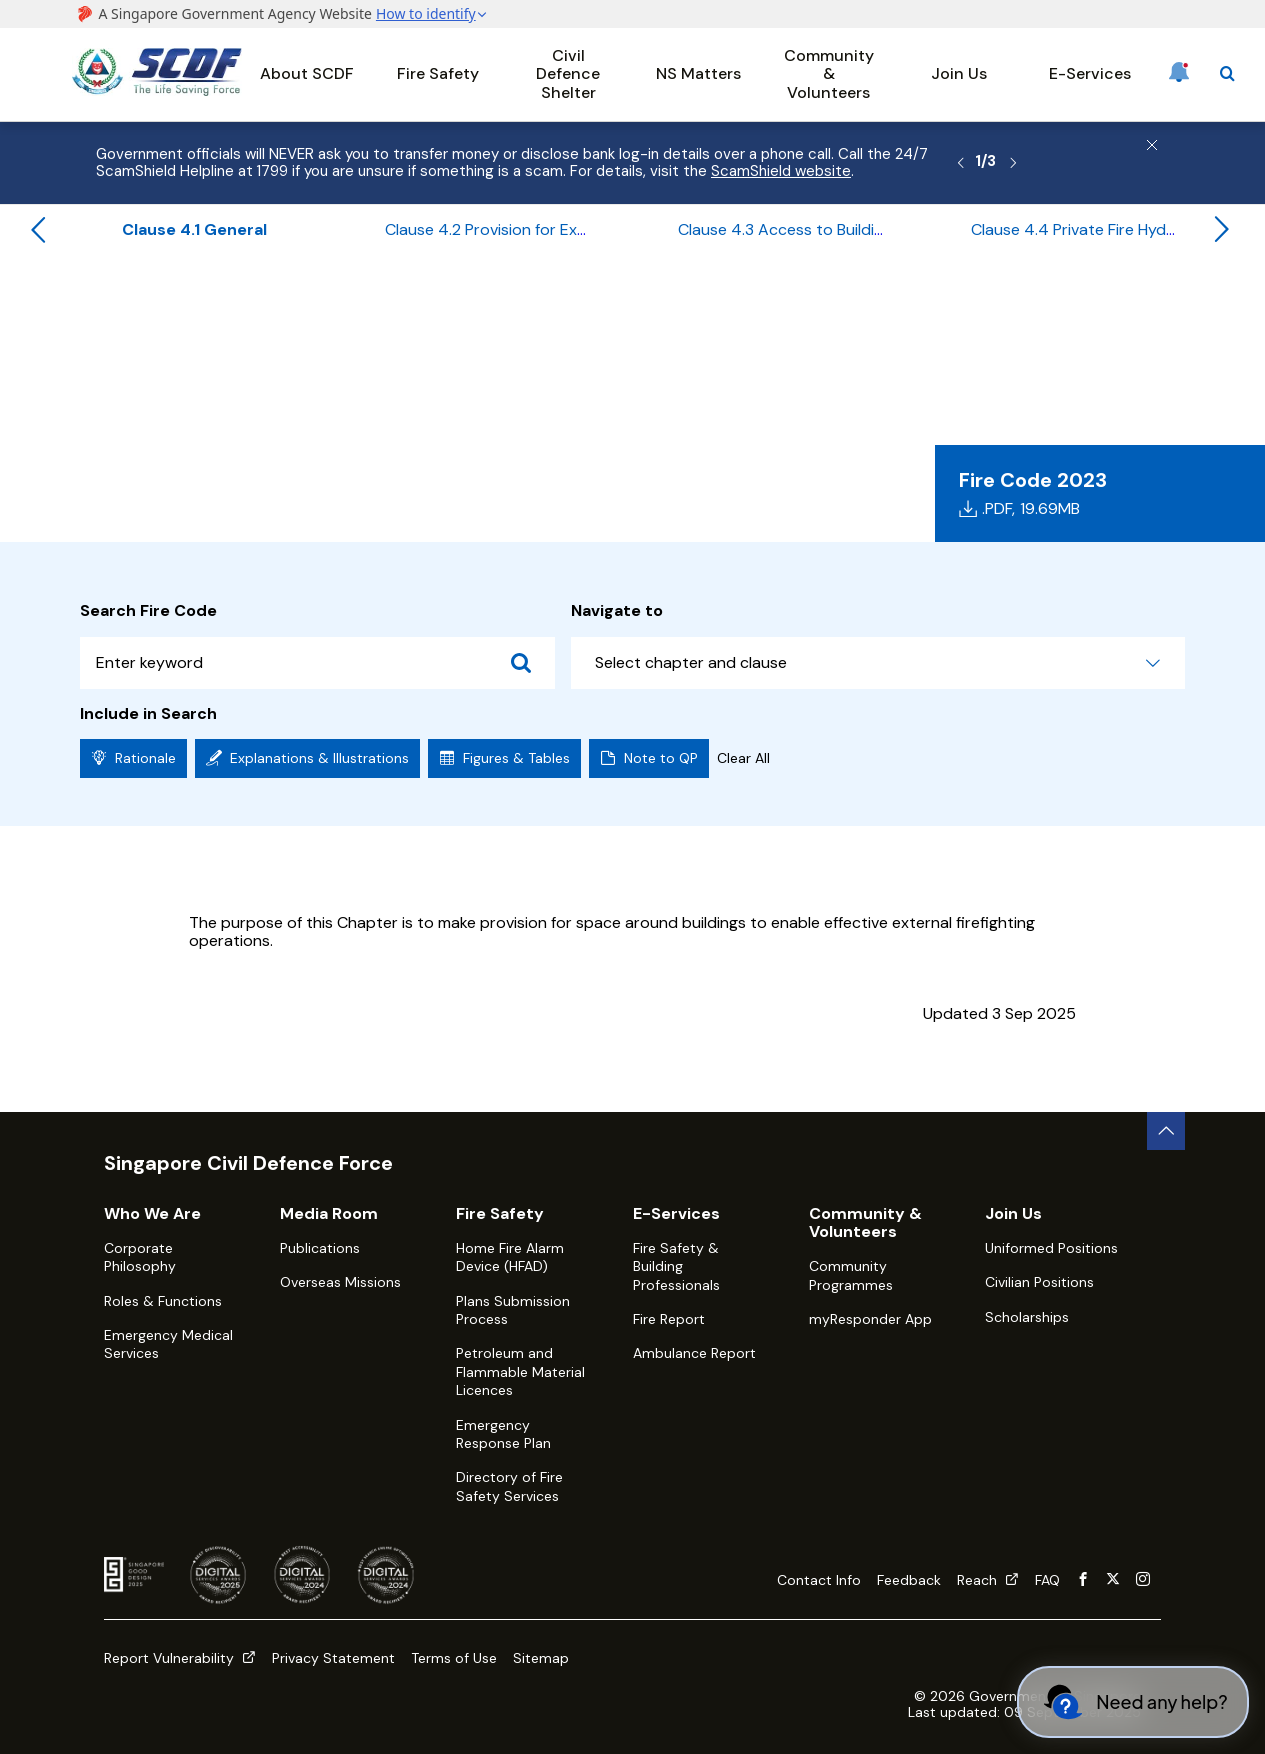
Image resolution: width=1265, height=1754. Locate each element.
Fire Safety (438, 73)
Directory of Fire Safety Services (509, 1486)
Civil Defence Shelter (568, 74)
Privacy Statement (333, 1658)
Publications (320, 1248)
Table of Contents (422, 306)
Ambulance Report (694, 1353)
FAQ (1047, 1580)
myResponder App (870, 1319)
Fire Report (669, 1319)
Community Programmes (851, 1275)
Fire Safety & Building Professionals (676, 1266)
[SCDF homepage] (157, 90)
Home (91, 306)
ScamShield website (781, 171)
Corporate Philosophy (140, 1257)
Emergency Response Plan (503, 1434)
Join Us (959, 73)
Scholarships (1027, 1317)
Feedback (909, 1580)
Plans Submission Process (513, 1310)
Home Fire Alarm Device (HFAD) (510, 1257)
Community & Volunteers (829, 74)
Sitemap (541, 1658)
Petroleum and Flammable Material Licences (520, 1371)
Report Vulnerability (180, 1658)
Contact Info (819, 1580)
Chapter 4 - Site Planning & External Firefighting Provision (716, 306)
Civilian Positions (1039, 1282)
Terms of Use (454, 1658)
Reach (988, 1580)
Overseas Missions (340, 1282)
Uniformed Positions (1051, 1248)
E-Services (1090, 73)
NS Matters (698, 73)
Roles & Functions (163, 1301)
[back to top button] (1166, 1131)
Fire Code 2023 (282, 306)
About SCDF (307, 73)
